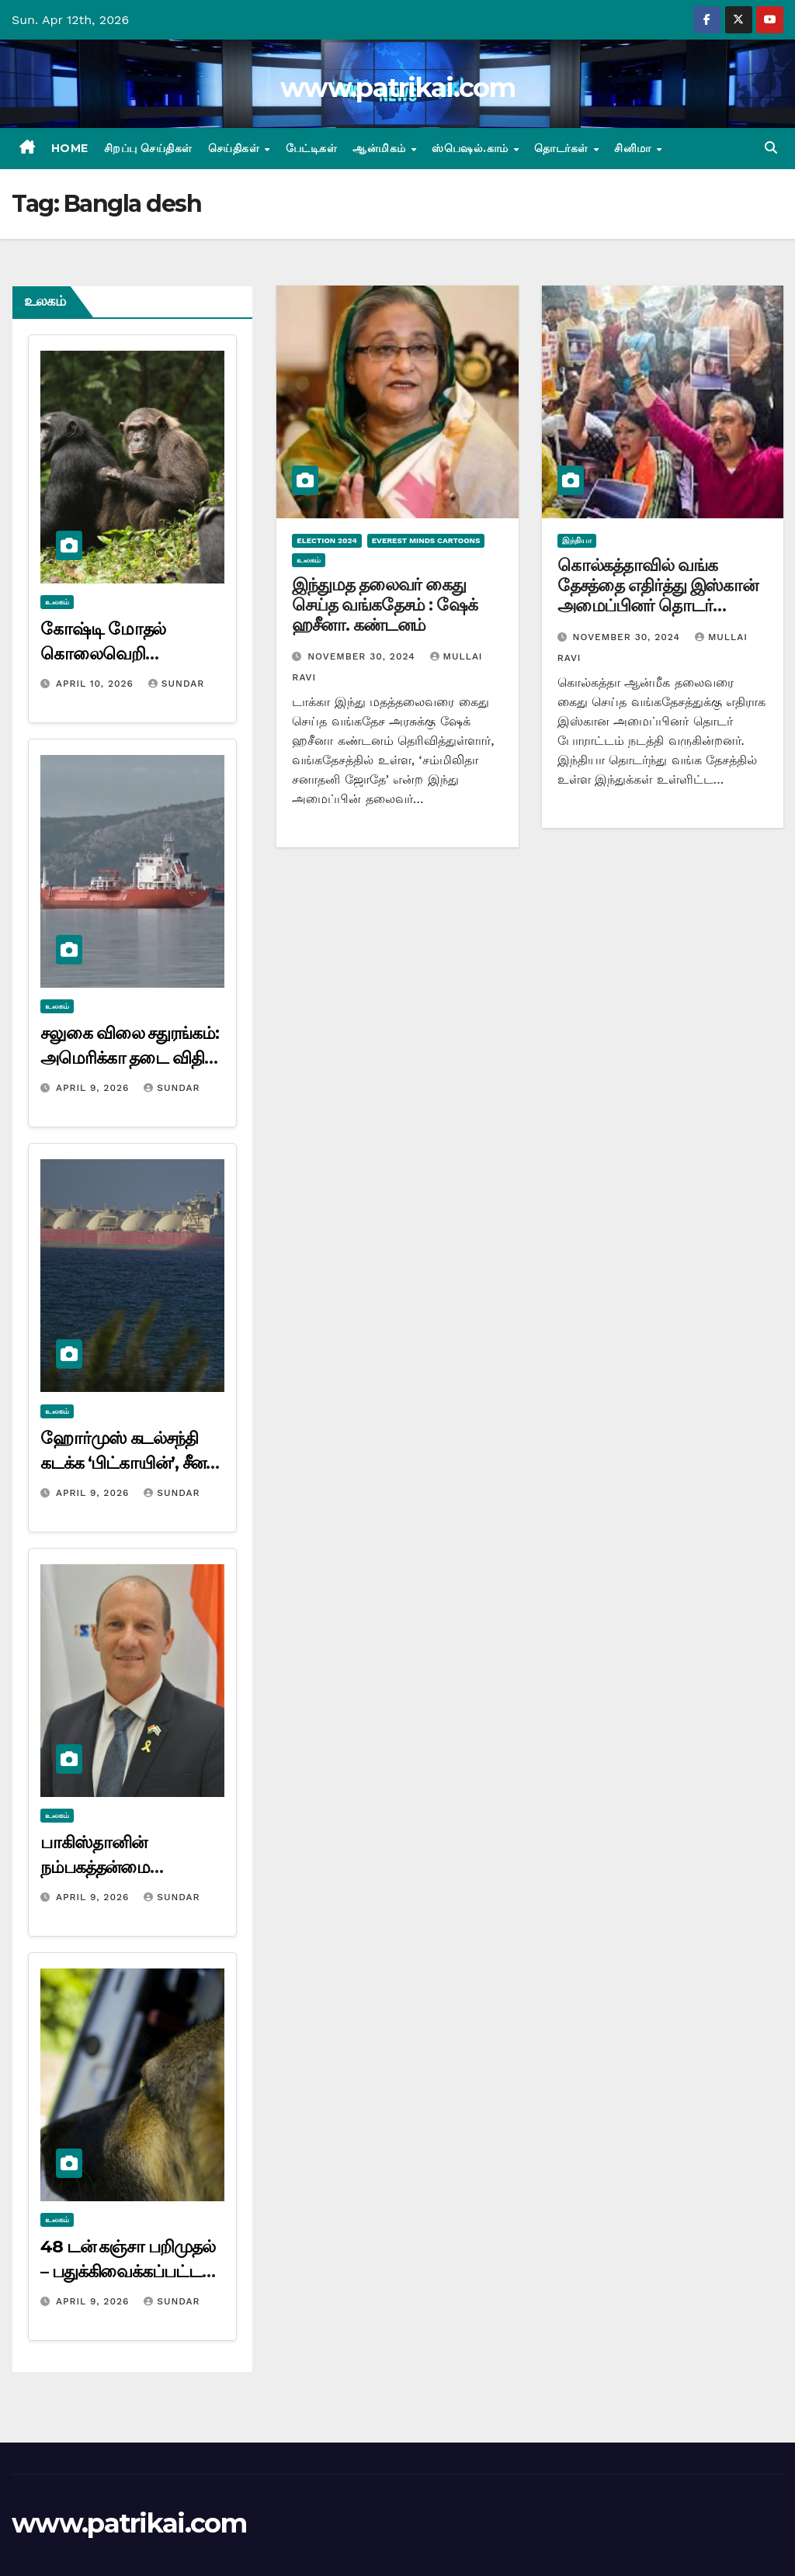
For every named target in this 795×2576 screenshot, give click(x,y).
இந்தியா (577, 540)
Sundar (176, 683)
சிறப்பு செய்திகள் (148, 148)
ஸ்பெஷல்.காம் (472, 148)
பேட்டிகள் (312, 148)
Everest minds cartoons (426, 540)
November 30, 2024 (362, 656)
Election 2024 (326, 540)
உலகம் (57, 601)
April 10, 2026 (96, 683)
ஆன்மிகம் (380, 148)
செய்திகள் (235, 148)
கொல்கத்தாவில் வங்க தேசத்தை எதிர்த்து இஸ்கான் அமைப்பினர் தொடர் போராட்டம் (658, 596)
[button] (771, 147)
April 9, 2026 (94, 1087)
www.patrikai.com (397, 87)
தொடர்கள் (563, 148)
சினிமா (634, 148)
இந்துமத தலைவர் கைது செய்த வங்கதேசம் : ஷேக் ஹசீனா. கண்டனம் (384, 605)
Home (70, 148)
